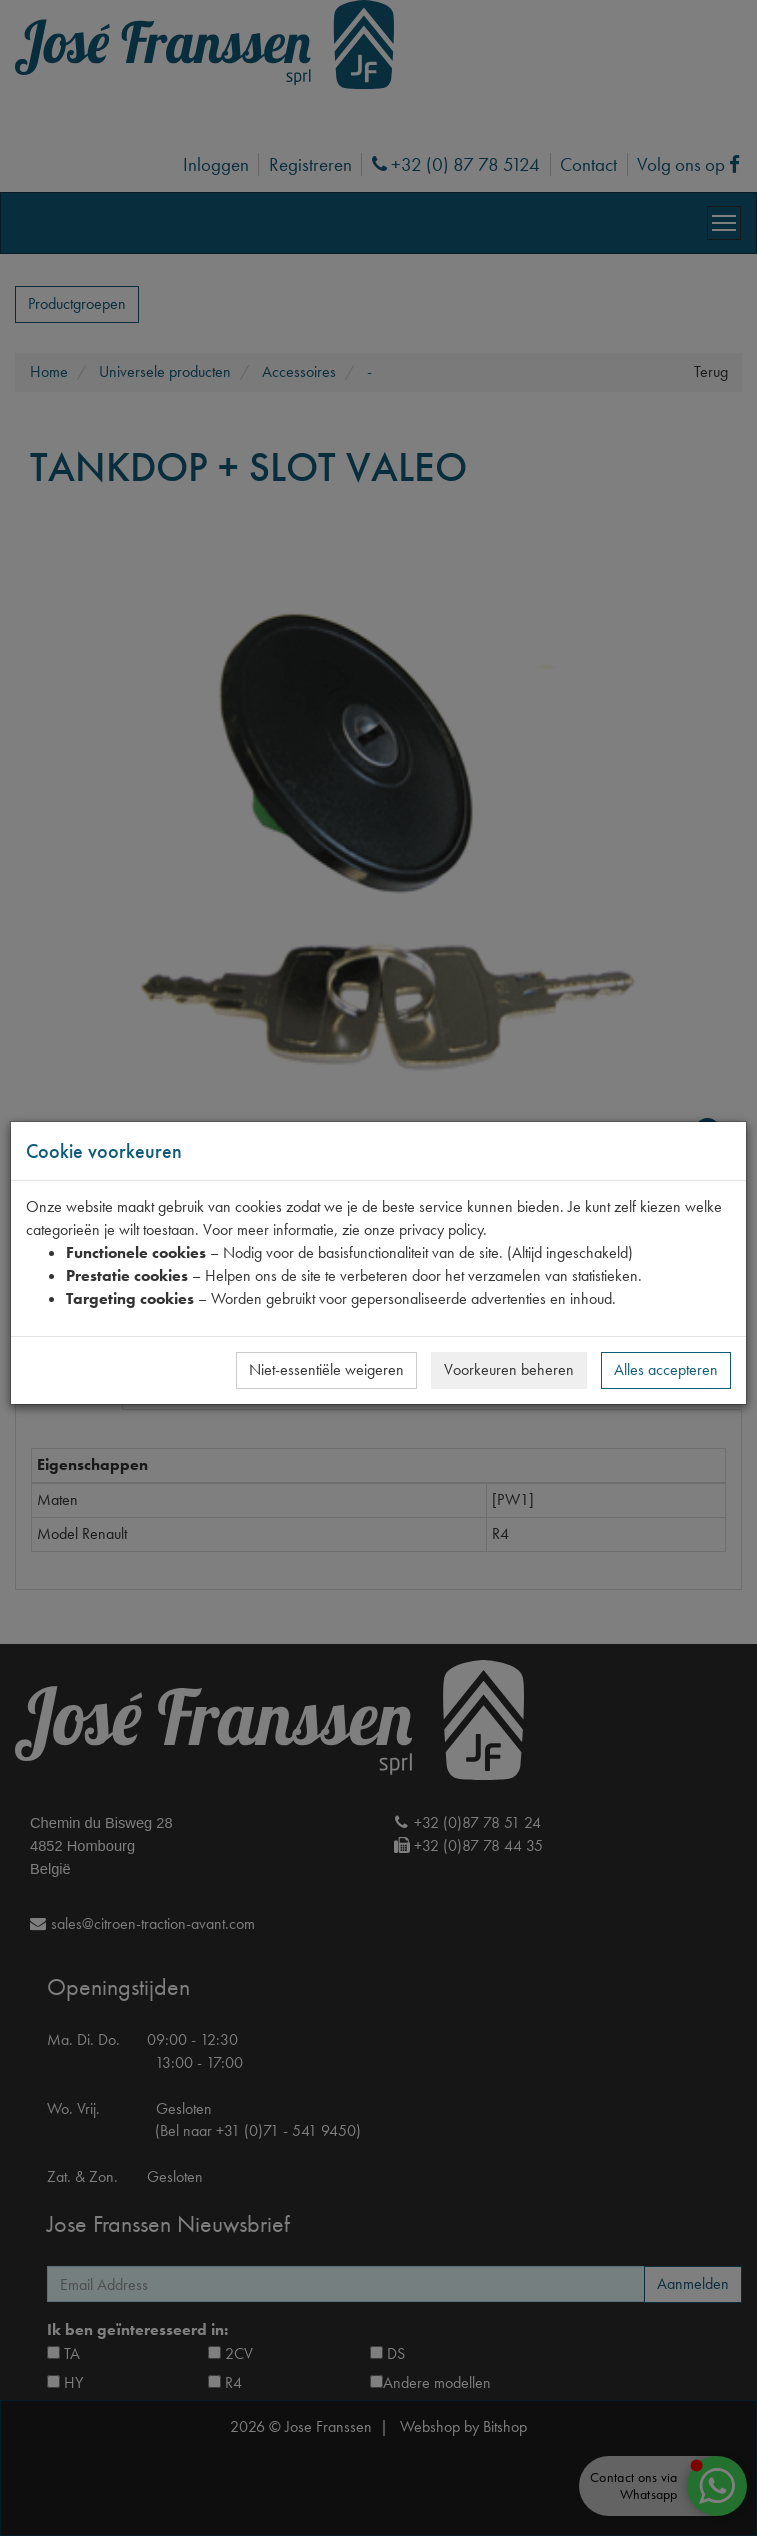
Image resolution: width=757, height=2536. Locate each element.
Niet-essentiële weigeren (326, 1369)
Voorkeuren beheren (509, 1369)
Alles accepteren (666, 1369)
